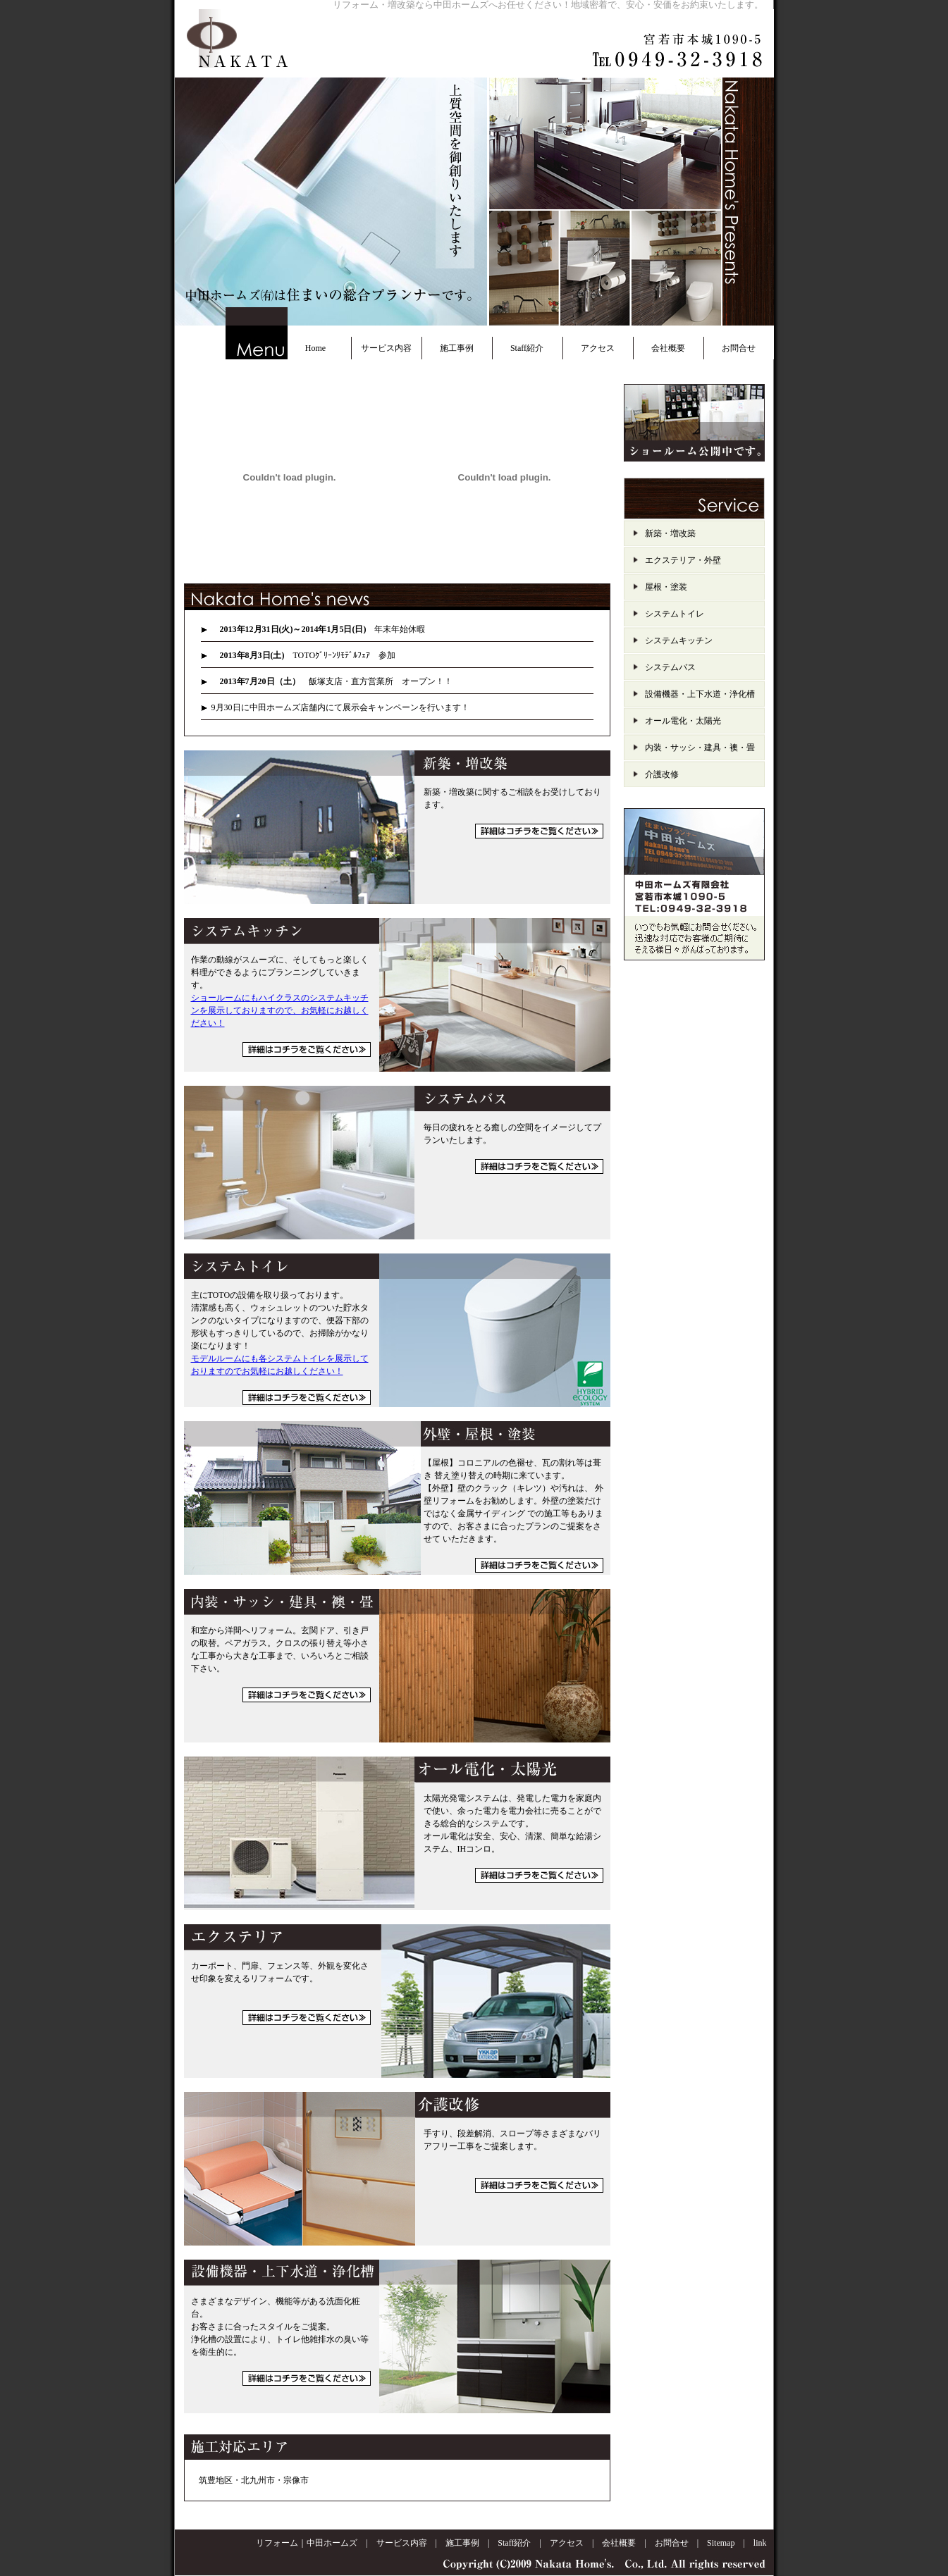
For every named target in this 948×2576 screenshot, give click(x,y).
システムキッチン (679, 640)
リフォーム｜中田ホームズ (306, 2543)
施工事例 (457, 348)
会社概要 (668, 348)
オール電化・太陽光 (683, 721)
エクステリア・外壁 (683, 560)
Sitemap (720, 2543)
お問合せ (739, 348)
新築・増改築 (670, 533)
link (760, 2543)
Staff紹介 (526, 348)
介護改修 (662, 774)
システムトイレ (674, 614)
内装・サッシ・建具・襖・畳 (700, 748)
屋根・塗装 (666, 587)
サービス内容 (386, 348)
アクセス (598, 348)
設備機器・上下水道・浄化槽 (700, 694)
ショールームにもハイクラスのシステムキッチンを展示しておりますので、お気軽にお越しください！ (280, 1010)
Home (315, 348)
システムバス (670, 667)
